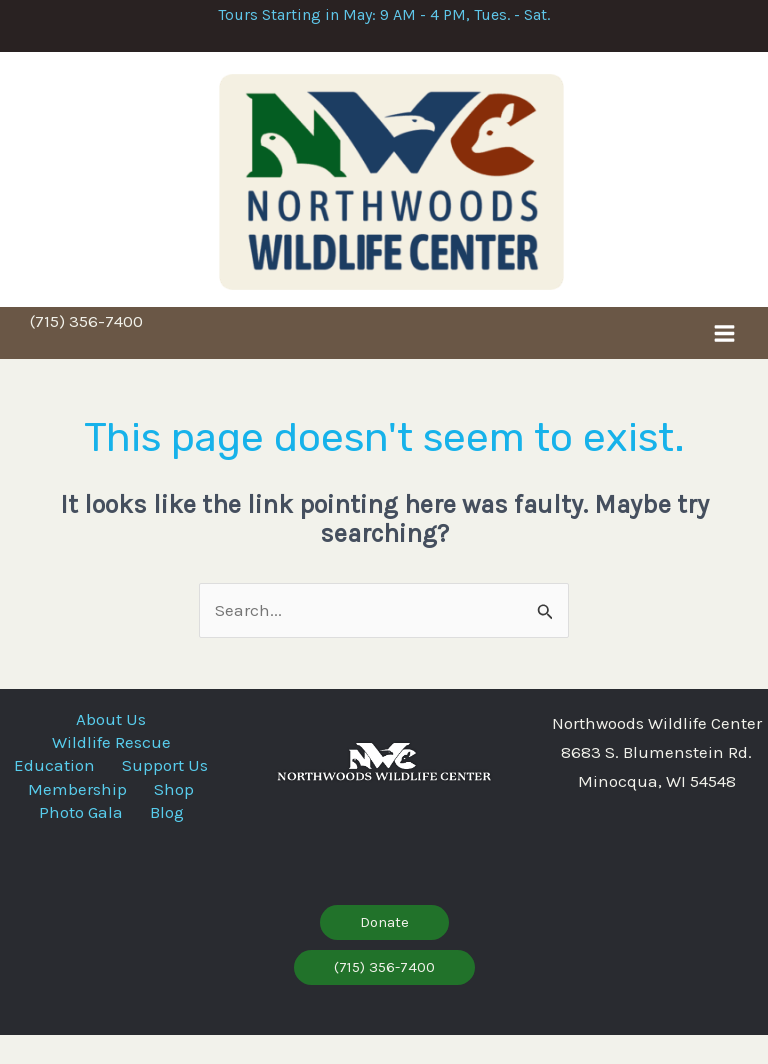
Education (111, 784)
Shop (181, 824)
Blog (173, 844)
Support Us (111, 804)
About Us (111, 744)
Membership (71, 824)
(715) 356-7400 (86, 347)
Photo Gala (74, 844)
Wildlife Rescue (111, 764)
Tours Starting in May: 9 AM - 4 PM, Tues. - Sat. (384, 14)
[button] (384, 951)
